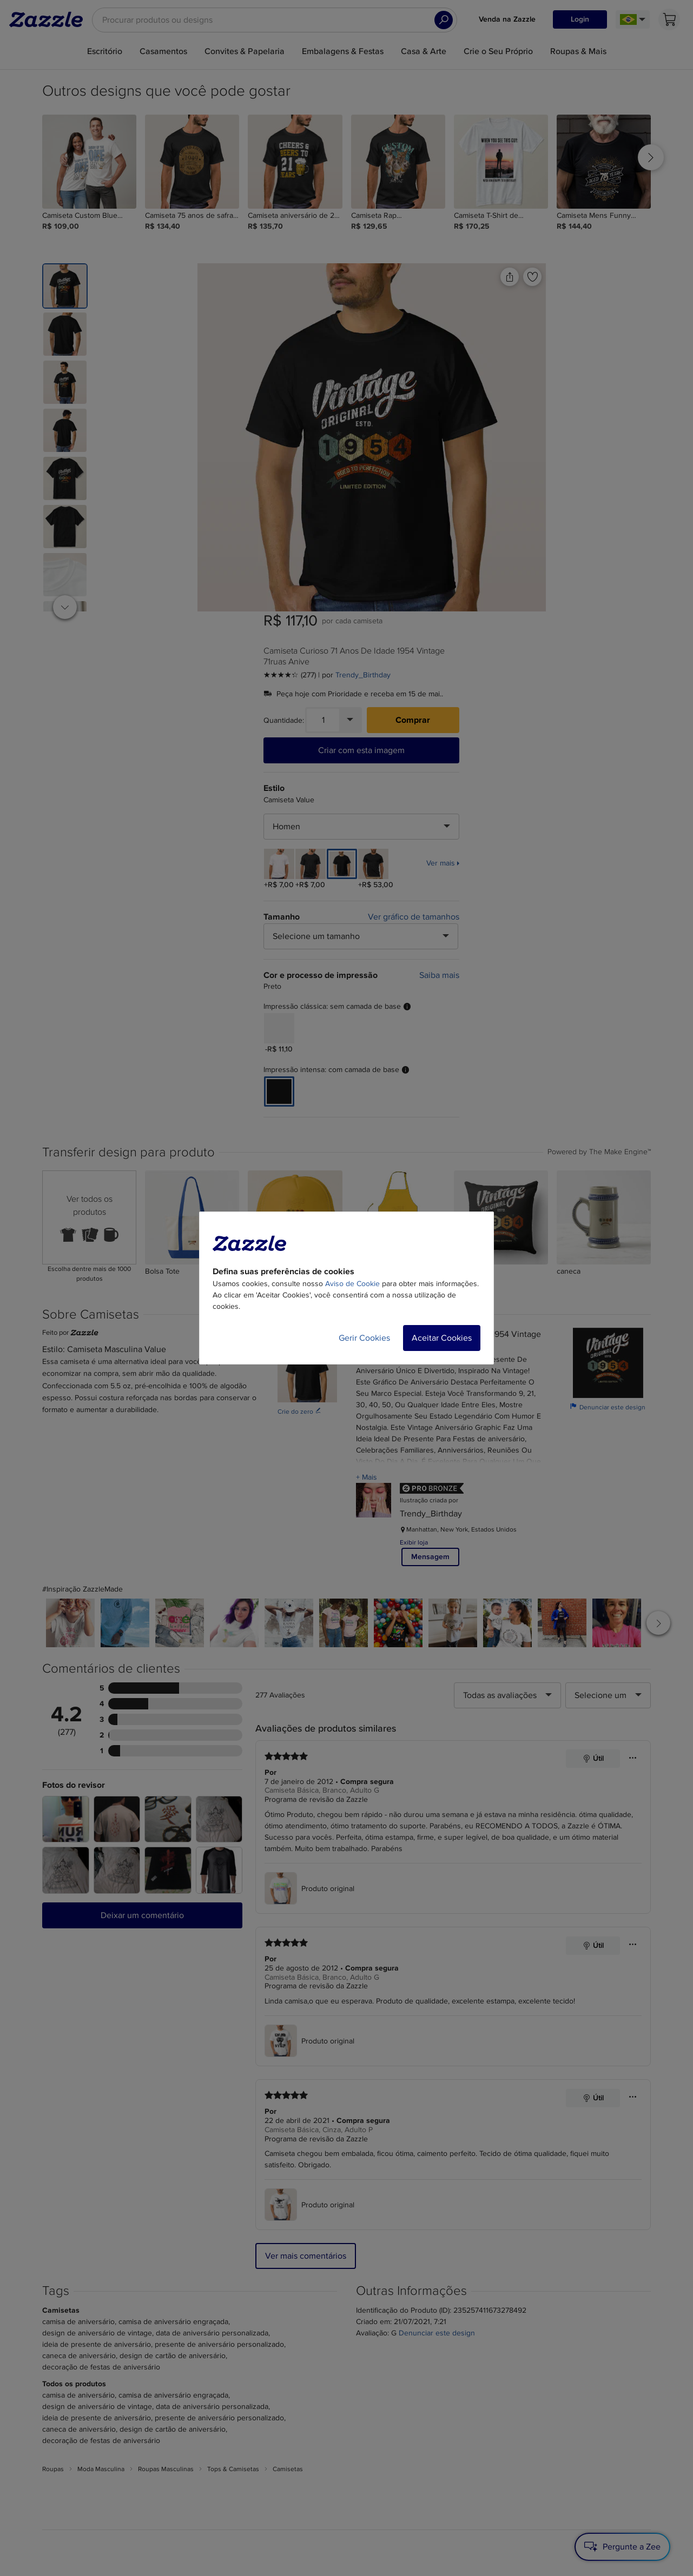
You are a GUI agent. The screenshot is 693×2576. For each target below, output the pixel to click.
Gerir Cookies (364, 1338)
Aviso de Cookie (352, 1283)
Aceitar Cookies (442, 1338)
